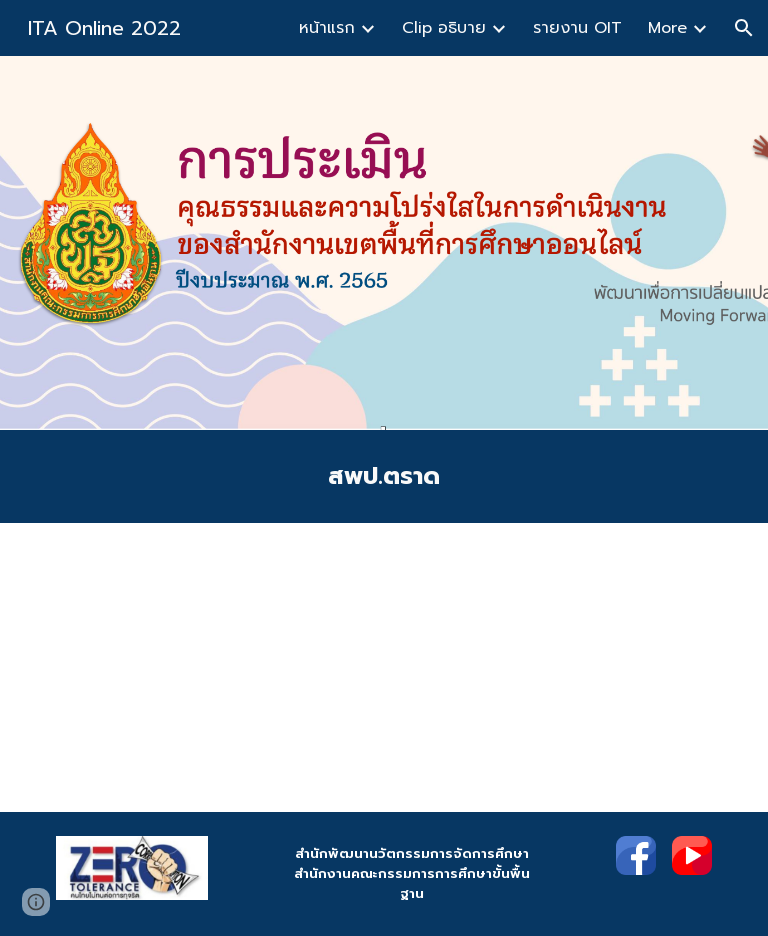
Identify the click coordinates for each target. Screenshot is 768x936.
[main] (383, 476)
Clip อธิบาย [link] (444, 28)
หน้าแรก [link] (327, 28)
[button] (744, 28)
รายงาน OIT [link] (577, 28)
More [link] (667, 28)
